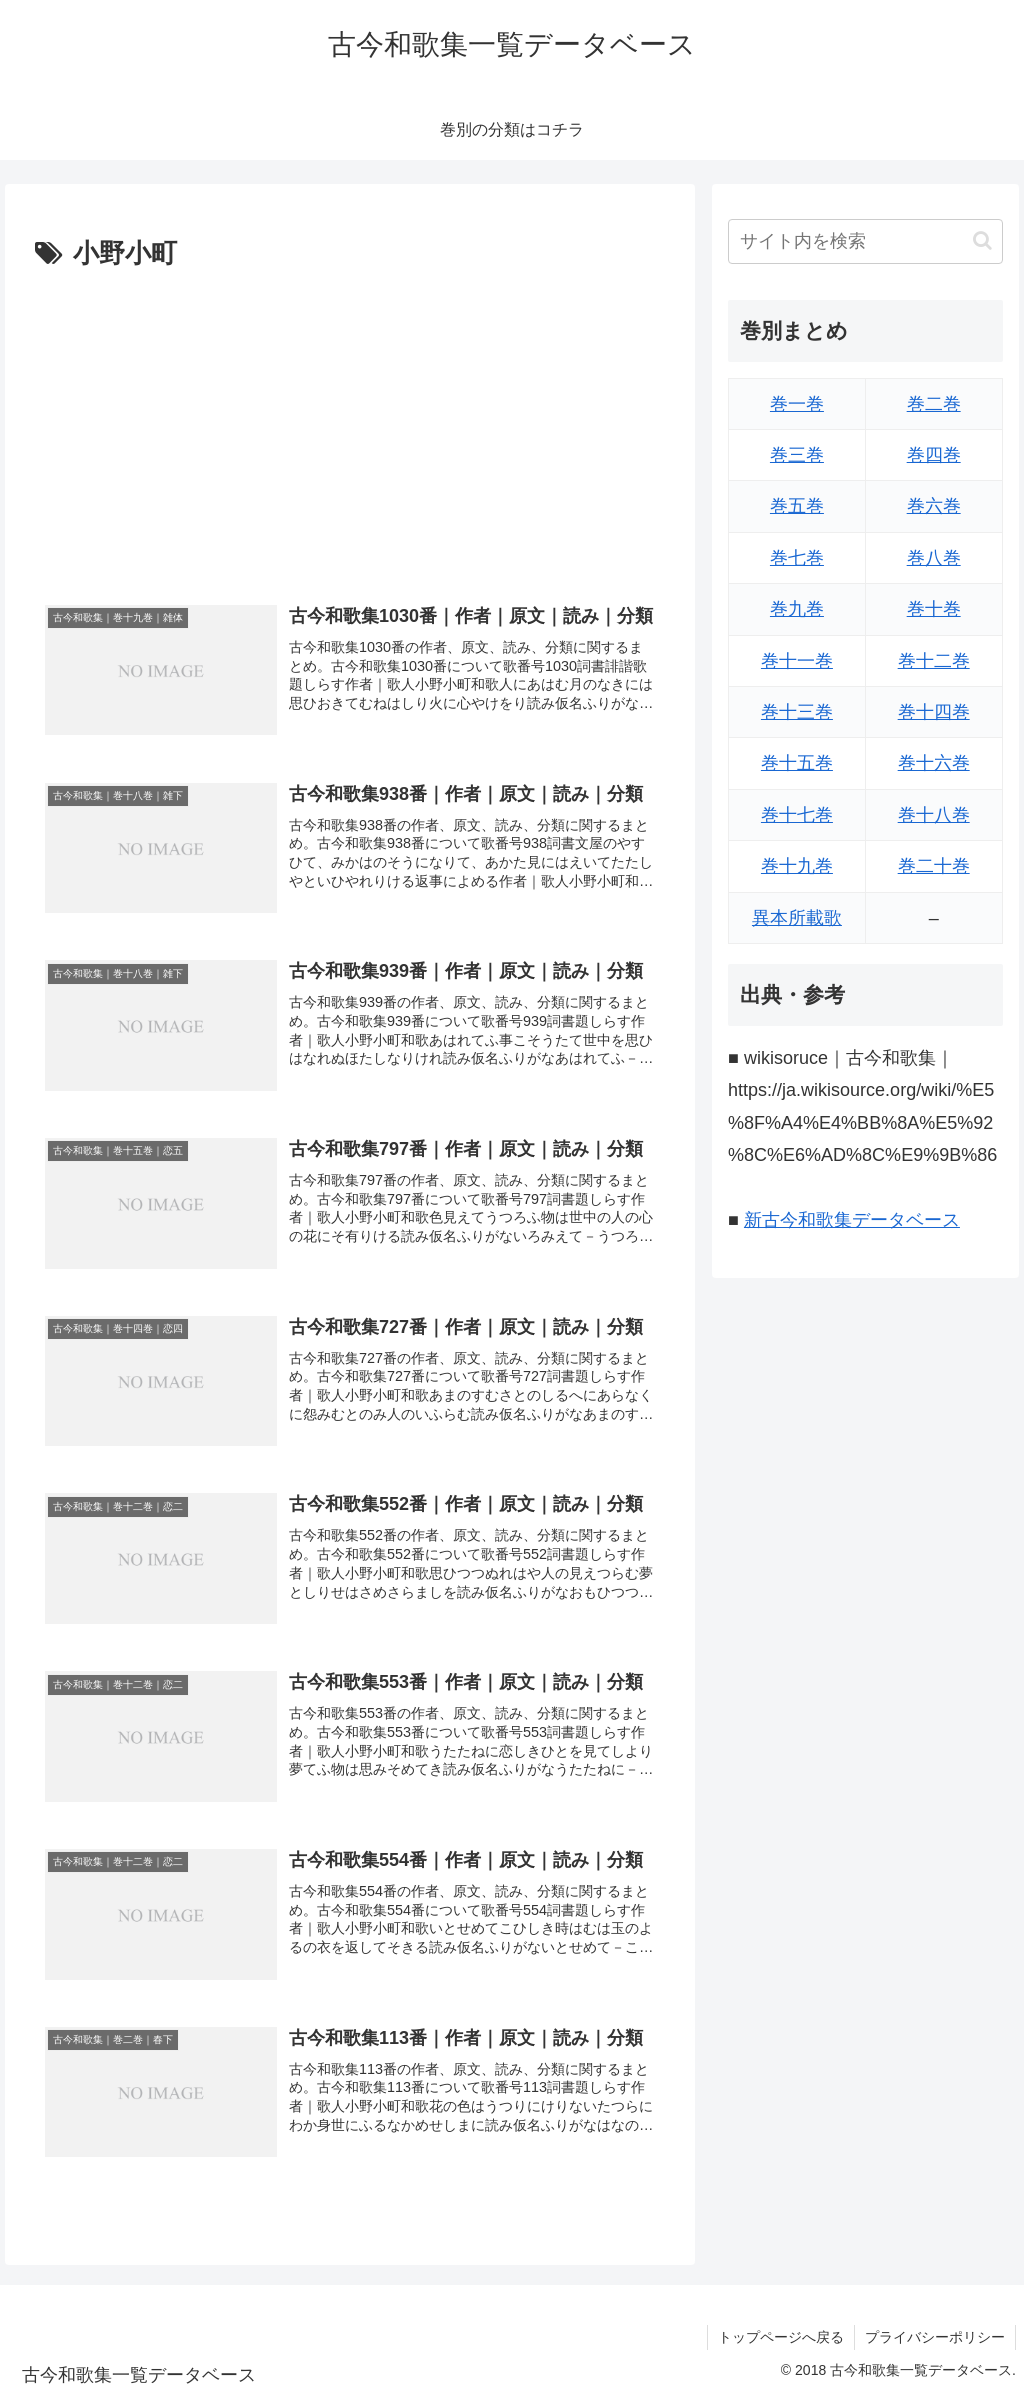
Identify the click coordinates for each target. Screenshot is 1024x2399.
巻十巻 (934, 609)
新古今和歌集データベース (852, 1220)
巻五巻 (797, 506)
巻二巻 (934, 404)
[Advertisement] (350, 427)
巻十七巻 (797, 815)
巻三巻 (797, 455)
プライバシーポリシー (935, 2337)
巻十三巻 (797, 712)
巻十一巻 (797, 661)
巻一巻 (797, 404)
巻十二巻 (934, 661)
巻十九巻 (797, 866)
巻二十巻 (934, 866)
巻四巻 (934, 455)
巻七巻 (797, 558)
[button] (982, 240)
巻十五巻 (797, 763)
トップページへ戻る (781, 2337)
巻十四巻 (934, 712)
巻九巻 (797, 609)
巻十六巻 (934, 763)
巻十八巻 (934, 815)
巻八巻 (934, 558)
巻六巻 (934, 506)
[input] (865, 241)
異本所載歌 (797, 918)
